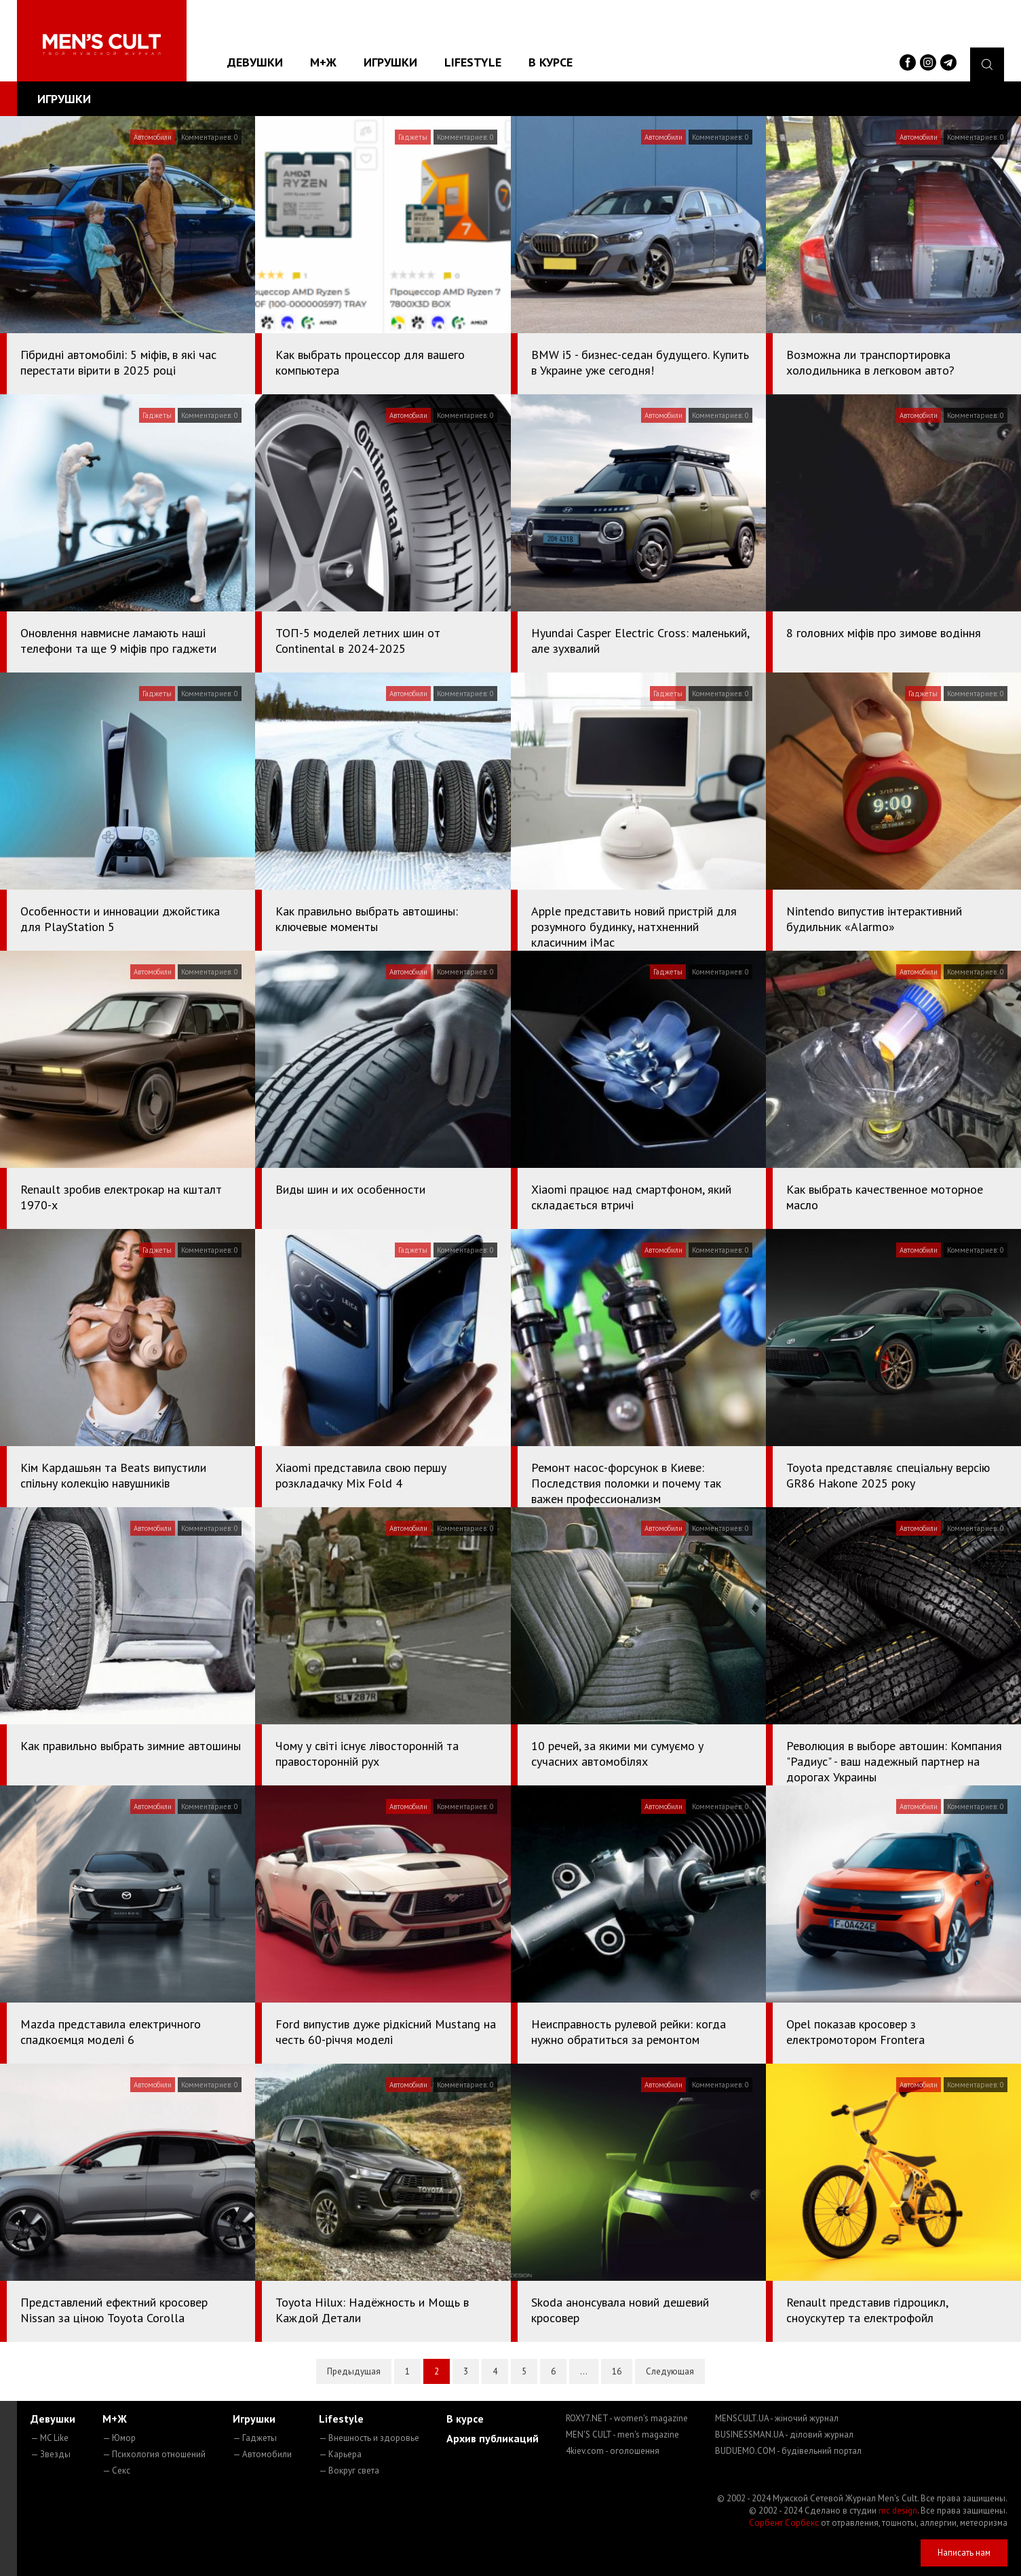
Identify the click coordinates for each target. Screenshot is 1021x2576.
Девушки (255, 62)
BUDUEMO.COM (788, 2451)
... (583, 2371)
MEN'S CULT (622, 2434)
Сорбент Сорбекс (784, 2522)
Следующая (670, 2371)
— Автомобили (262, 2454)
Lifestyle (472, 62)
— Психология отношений (154, 2454)
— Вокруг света (349, 2470)
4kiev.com (612, 2451)
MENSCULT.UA (777, 2418)
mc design (898, 2510)
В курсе (550, 62)
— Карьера (340, 2454)
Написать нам (964, 2552)
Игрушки (390, 62)
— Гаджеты (255, 2438)
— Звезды (51, 2454)
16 (616, 2371)
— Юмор (119, 2438)
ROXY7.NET (627, 2418)
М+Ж (323, 62)
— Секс (116, 2470)
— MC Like (50, 2438)
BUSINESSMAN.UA (784, 2434)
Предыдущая (354, 2371)
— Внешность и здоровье (369, 2438)
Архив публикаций (492, 2438)
